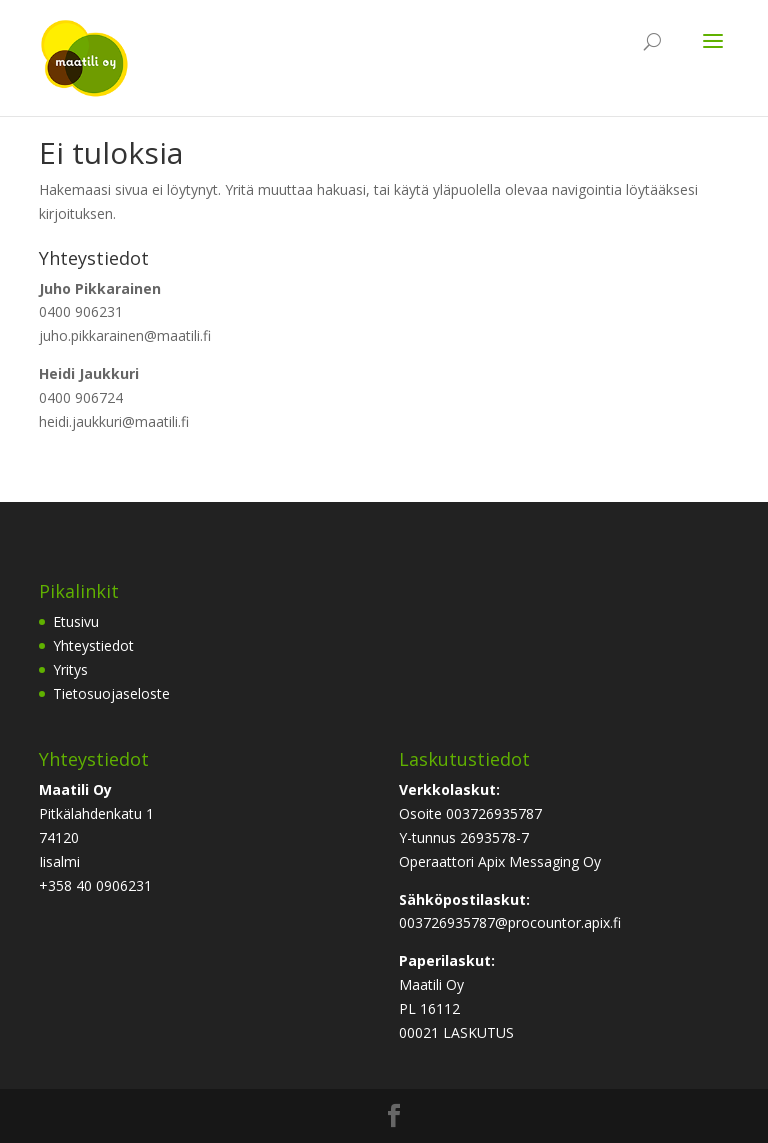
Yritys (70, 669)
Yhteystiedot (93, 645)
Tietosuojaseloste (111, 693)
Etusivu (76, 621)
